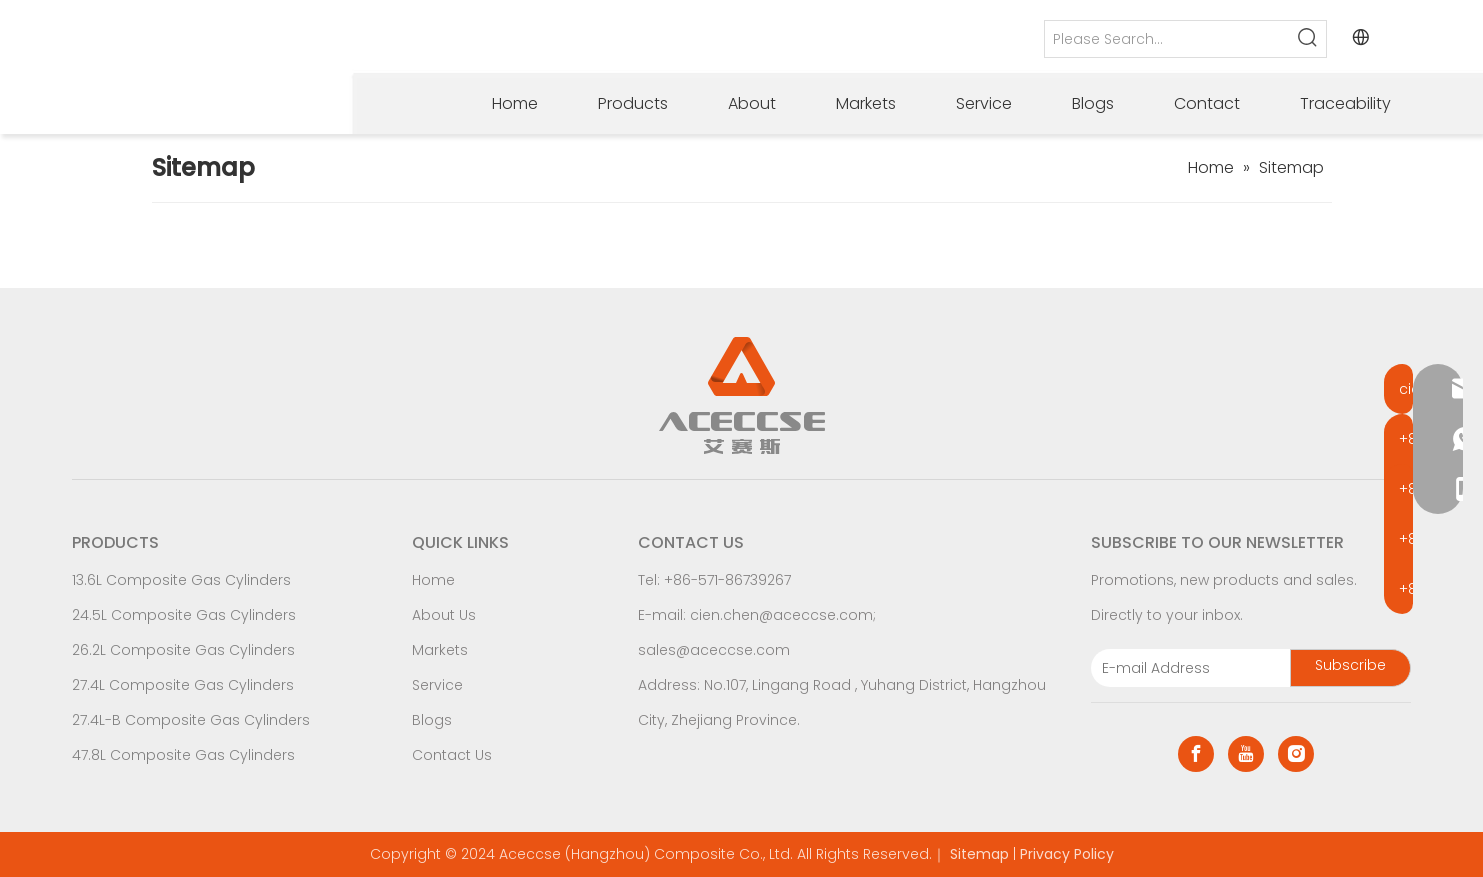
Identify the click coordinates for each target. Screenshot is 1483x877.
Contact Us (452, 755)
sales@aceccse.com (714, 650)
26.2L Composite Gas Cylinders (183, 650)
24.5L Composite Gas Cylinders (184, 615)
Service (437, 685)
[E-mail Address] (1186, 668)
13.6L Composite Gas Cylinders (181, 580)
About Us (444, 615)
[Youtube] (1246, 754)
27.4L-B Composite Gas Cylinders (191, 720)
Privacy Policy (1067, 854)
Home (433, 580)
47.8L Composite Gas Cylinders (183, 755)
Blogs (432, 720)
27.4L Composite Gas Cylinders (183, 685)
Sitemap (979, 854)
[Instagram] (1296, 754)
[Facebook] (1196, 754)
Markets (440, 650)
